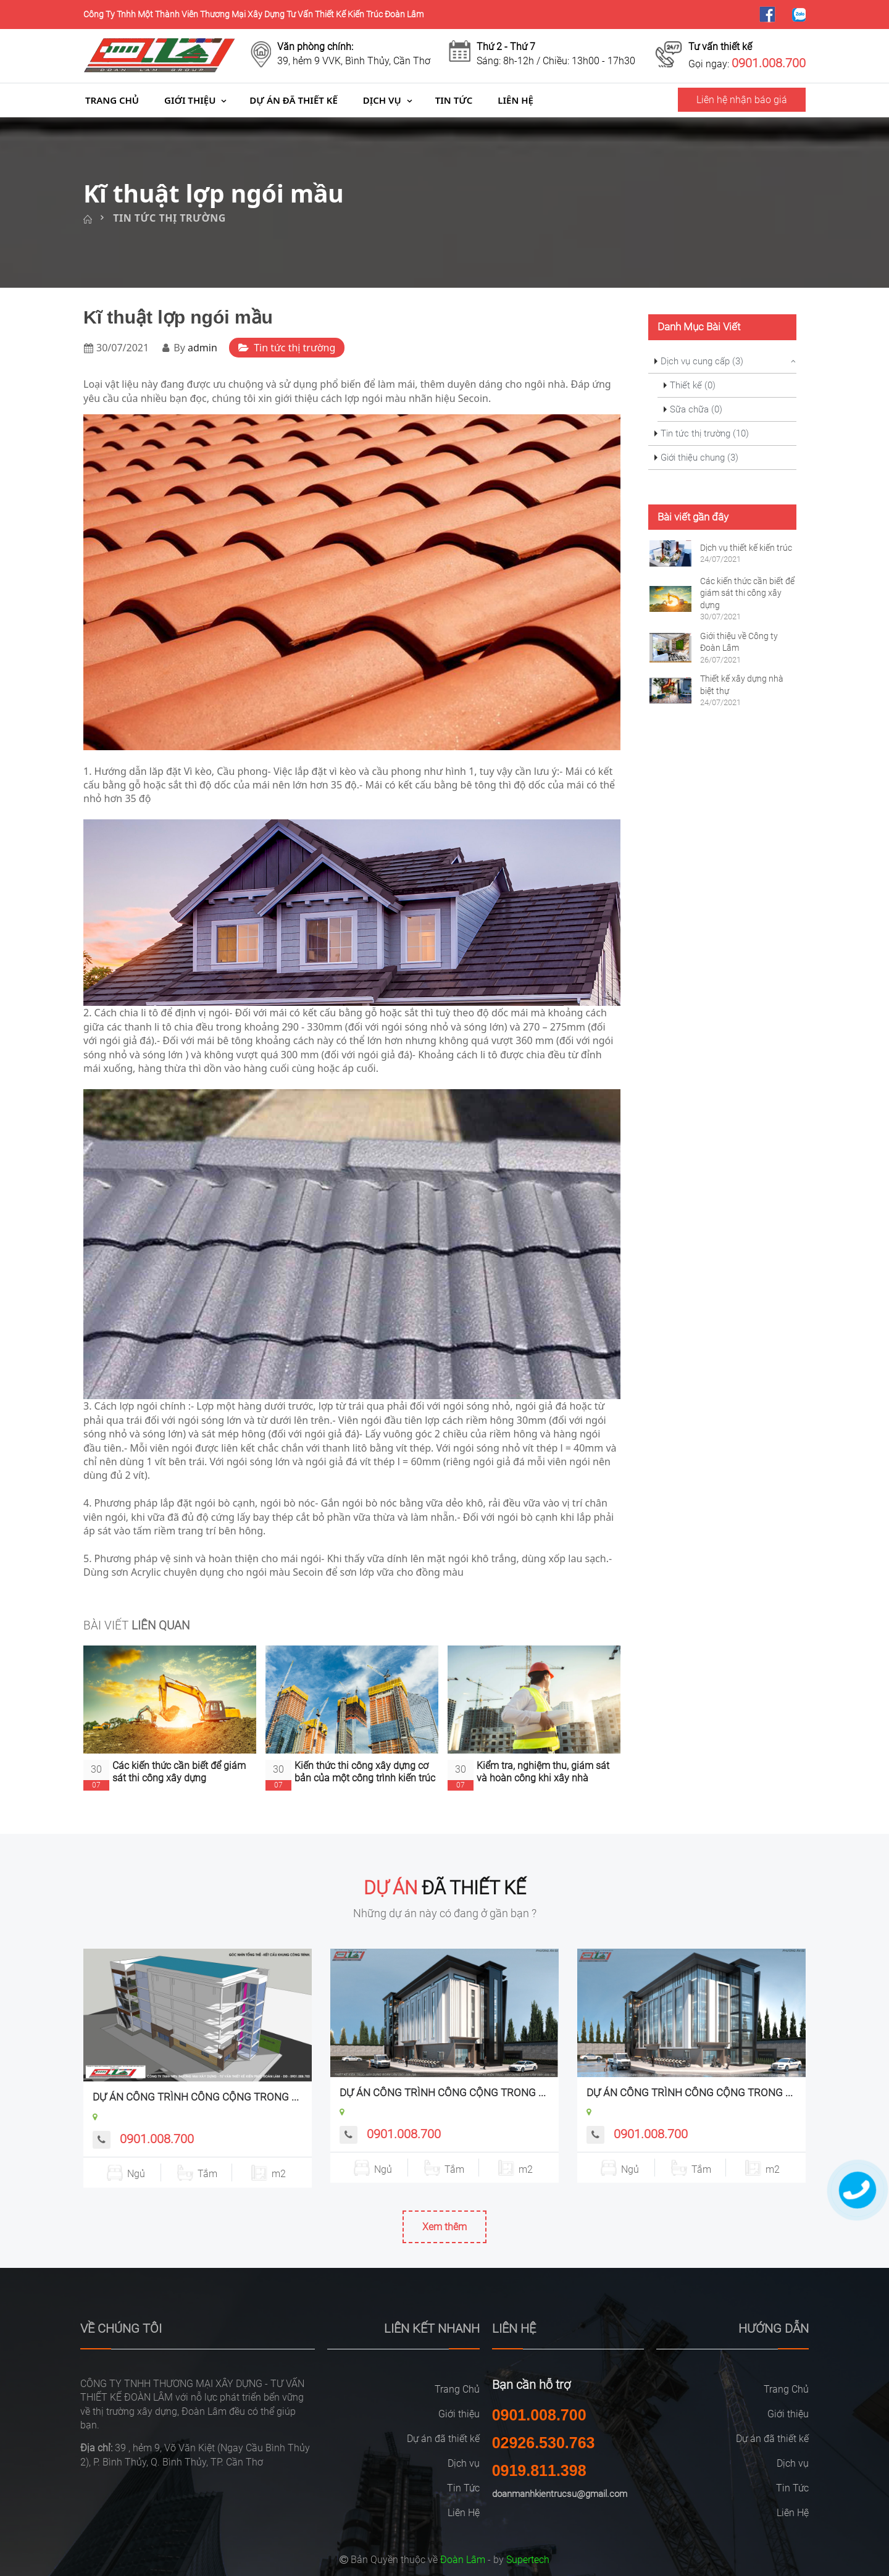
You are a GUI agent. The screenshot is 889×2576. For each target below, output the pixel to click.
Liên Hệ (515, 100)
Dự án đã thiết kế (293, 100)
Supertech (527, 2560)
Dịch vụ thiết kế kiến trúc (746, 548)
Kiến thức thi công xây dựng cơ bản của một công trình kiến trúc (364, 1771)
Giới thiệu (189, 100)
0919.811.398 (539, 2470)
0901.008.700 (157, 2138)
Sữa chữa (696, 409)
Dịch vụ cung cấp (702, 361)
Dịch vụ (382, 100)
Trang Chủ (112, 100)
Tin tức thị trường (169, 218)
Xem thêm (444, 2227)
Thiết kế (693, 385)
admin (202, 347)
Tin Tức (454, 100)
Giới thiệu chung (699, 457)
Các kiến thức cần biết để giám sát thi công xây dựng (179, 1771)
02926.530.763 (543, 2442)
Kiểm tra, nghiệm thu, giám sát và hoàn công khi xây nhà (543, 1771)
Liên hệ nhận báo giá (741, 100)
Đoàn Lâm (462, 2560)
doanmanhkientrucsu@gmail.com (559, 2493)
